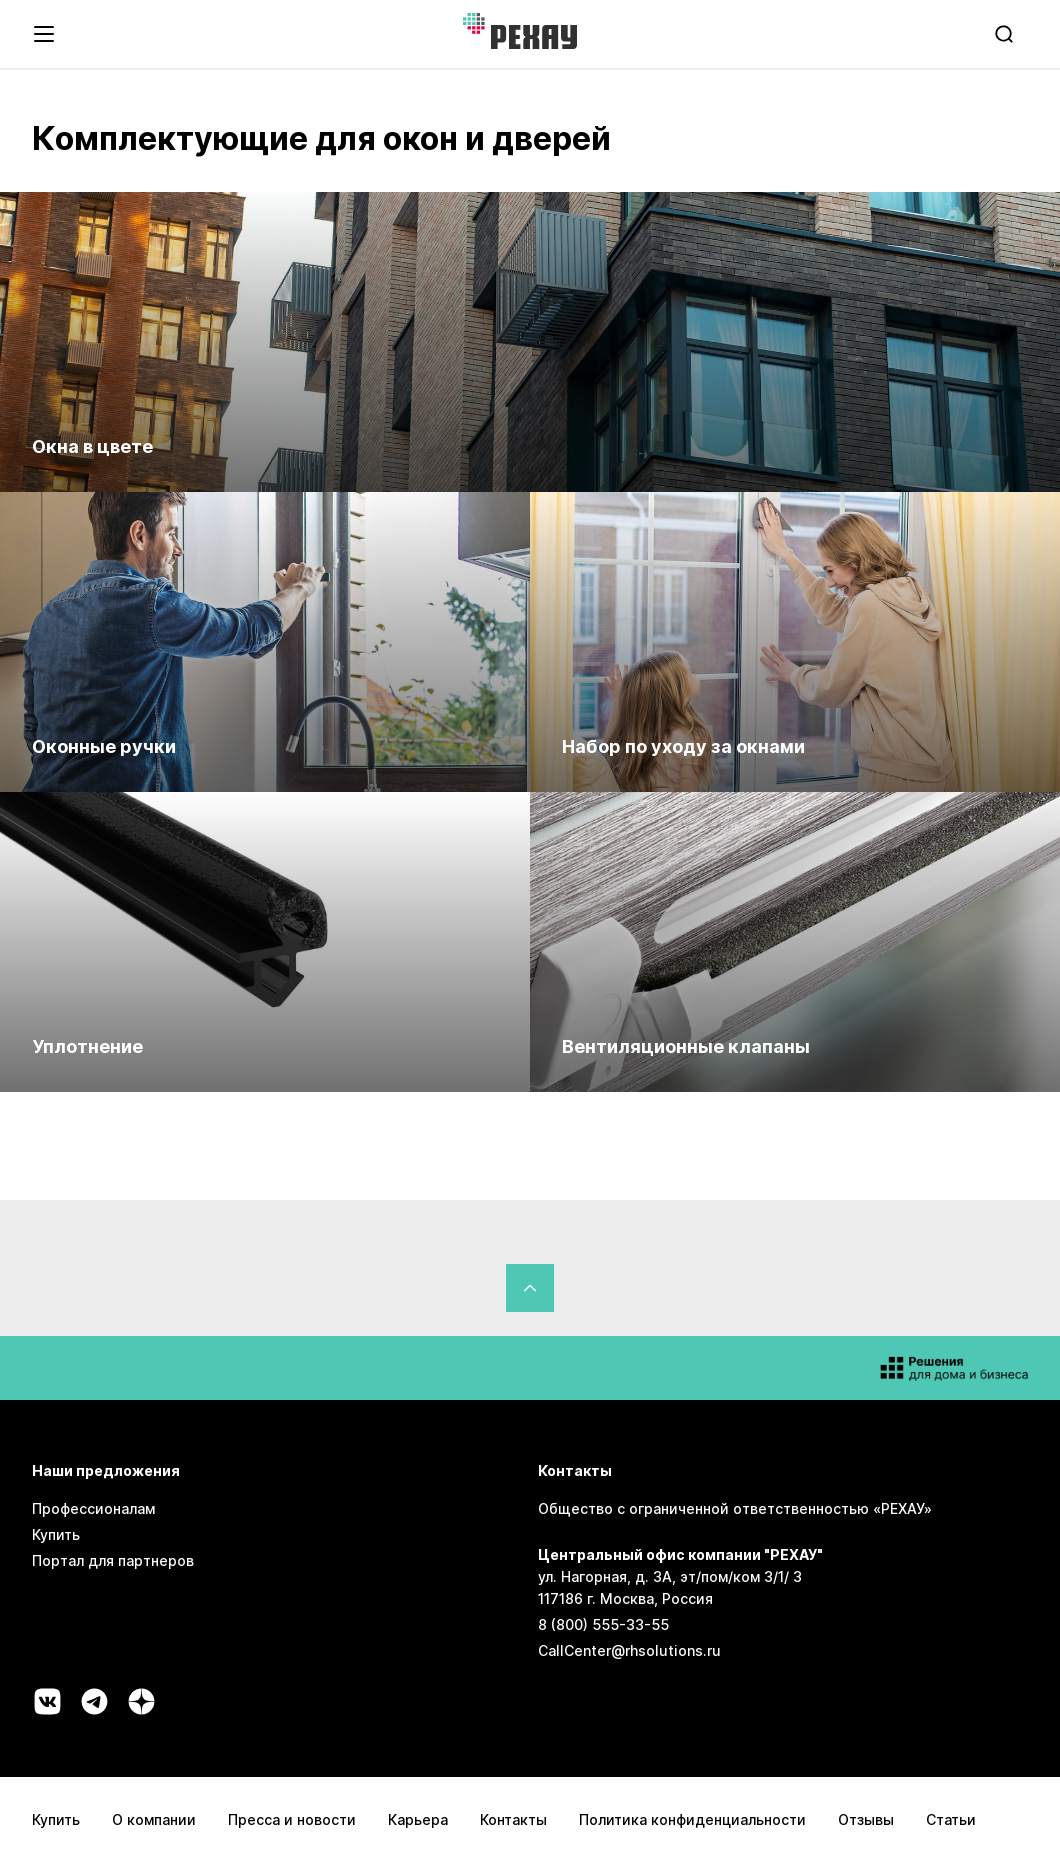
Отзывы (866, 1819)
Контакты (513, 1819)
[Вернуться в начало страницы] (530, 1288)
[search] (1006, 34)
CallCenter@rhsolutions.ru (629, 1650)
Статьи (951, 1819)
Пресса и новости (292, 1819)
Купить (56, 1534)
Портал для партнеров (113, 1560)
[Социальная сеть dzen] (141, 1701)
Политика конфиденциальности (692, 1819)
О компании (154, 1819)
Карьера (418, 1819)
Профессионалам (93, 1508)
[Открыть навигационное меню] (44, 34)
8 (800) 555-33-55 (603, 1624)
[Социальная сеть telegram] (94, 1701)
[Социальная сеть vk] (47, 1701)
